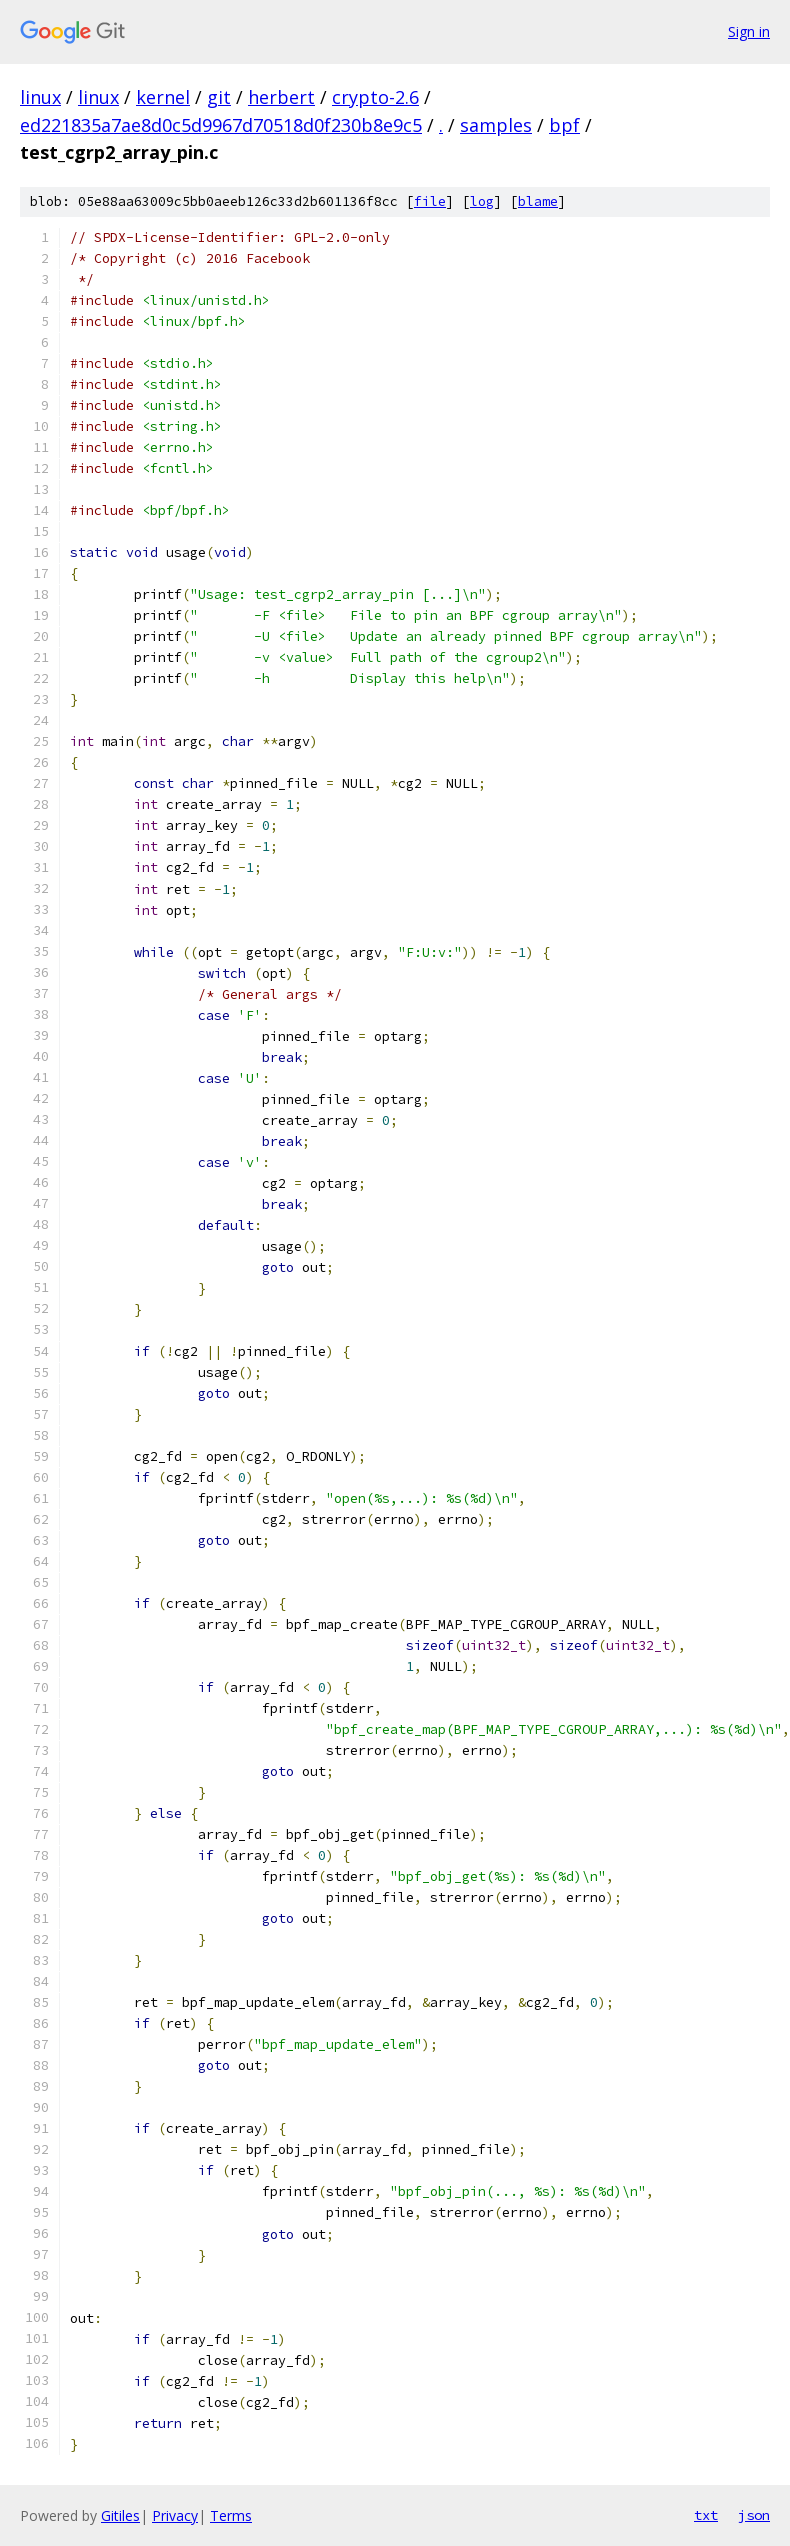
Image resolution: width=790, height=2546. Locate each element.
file (430, 201)
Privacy (175, 2515)
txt (706, 2515)
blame (538, 201)
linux (40, 97)
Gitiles (120, 2515)
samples (496, 125)
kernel (163, 97)
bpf (564, 125)
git (219, 97)
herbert (281, 97)
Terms (231, 2515)
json (754, 2515)
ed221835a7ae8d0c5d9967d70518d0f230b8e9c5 (221, 125)
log (482, 201)
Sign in (749, 31)
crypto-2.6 (375, 97)
